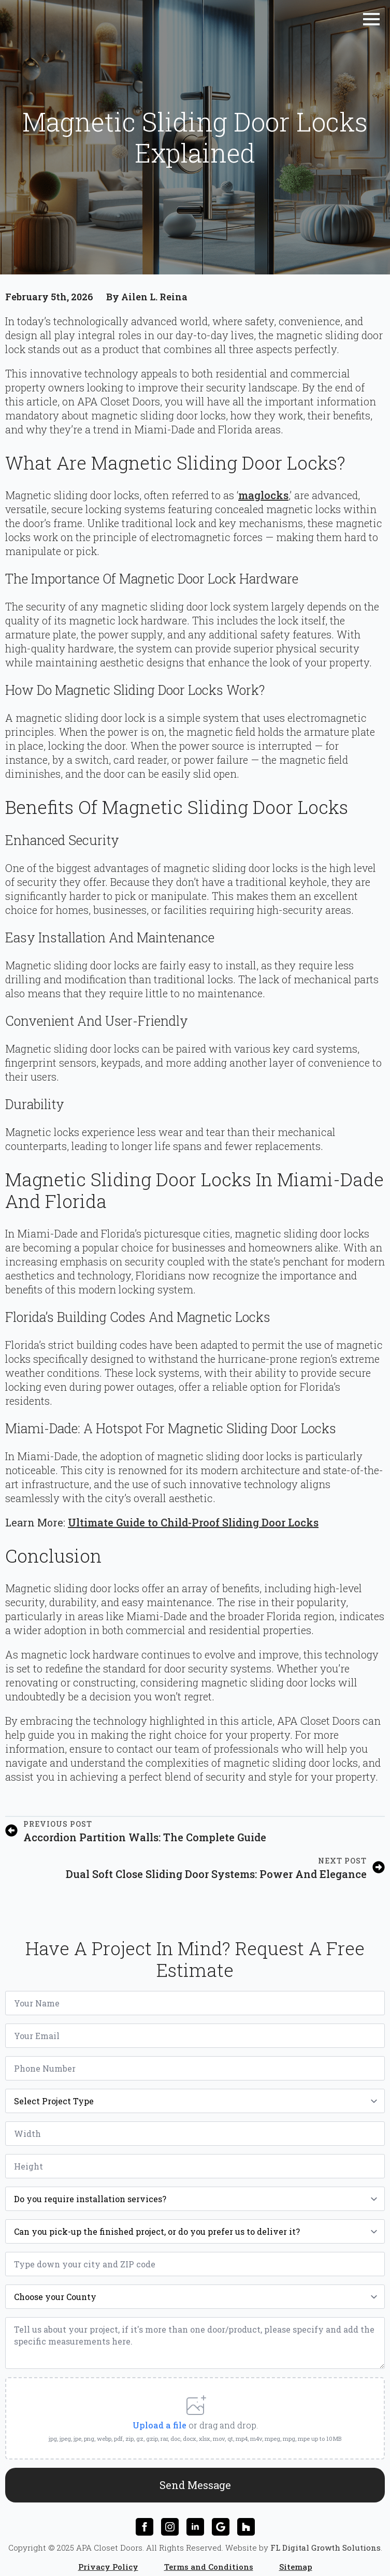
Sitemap (295, 2558)
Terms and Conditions (208, 2558)
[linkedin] (195, 2518)
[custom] (220, 2518)
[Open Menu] (371, 19)
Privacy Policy (108, 2558)
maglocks (263, 495)
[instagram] (170, 2518)
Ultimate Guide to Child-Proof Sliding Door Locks (193, 1522)
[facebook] (144, 2518)
